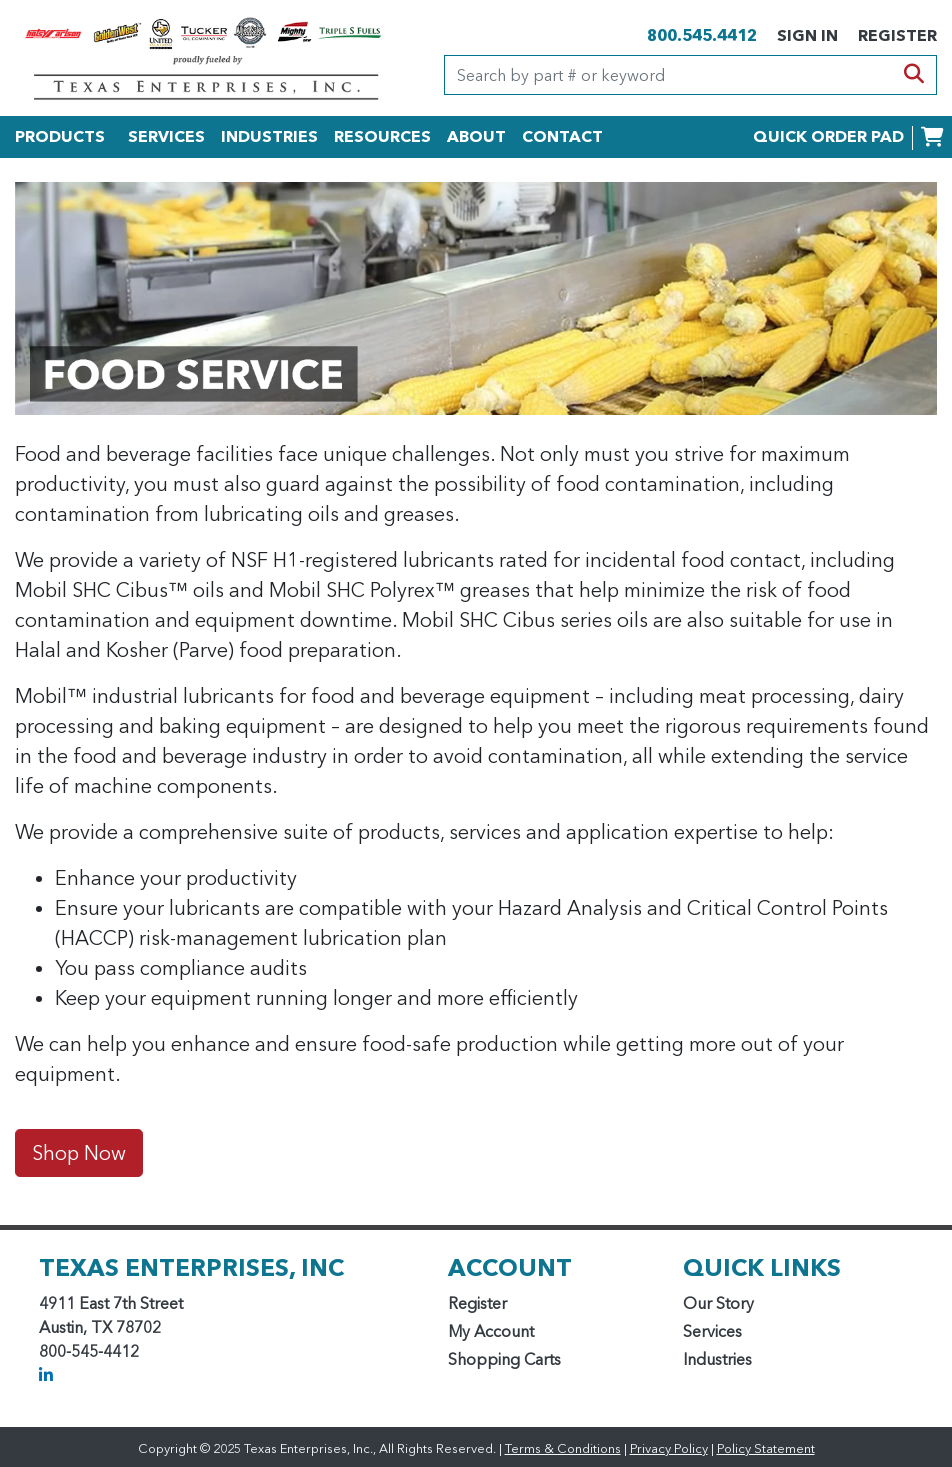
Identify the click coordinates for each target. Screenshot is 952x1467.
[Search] (669, 75)
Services (712, 1331)
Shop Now (79, 1153)
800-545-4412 (89, 1351)
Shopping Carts (504, 1359)
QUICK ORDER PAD (828, 136)
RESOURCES (382, 136)
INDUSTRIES (269, 136)
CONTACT (562, 136)
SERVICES (166, 136)
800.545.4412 (702, 35)
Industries (717, 1359)
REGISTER (897, 35)
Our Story (718, 1303)
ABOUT (476, 136)
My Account (491, 1331)
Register (477, 1303)
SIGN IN (807, 35)
